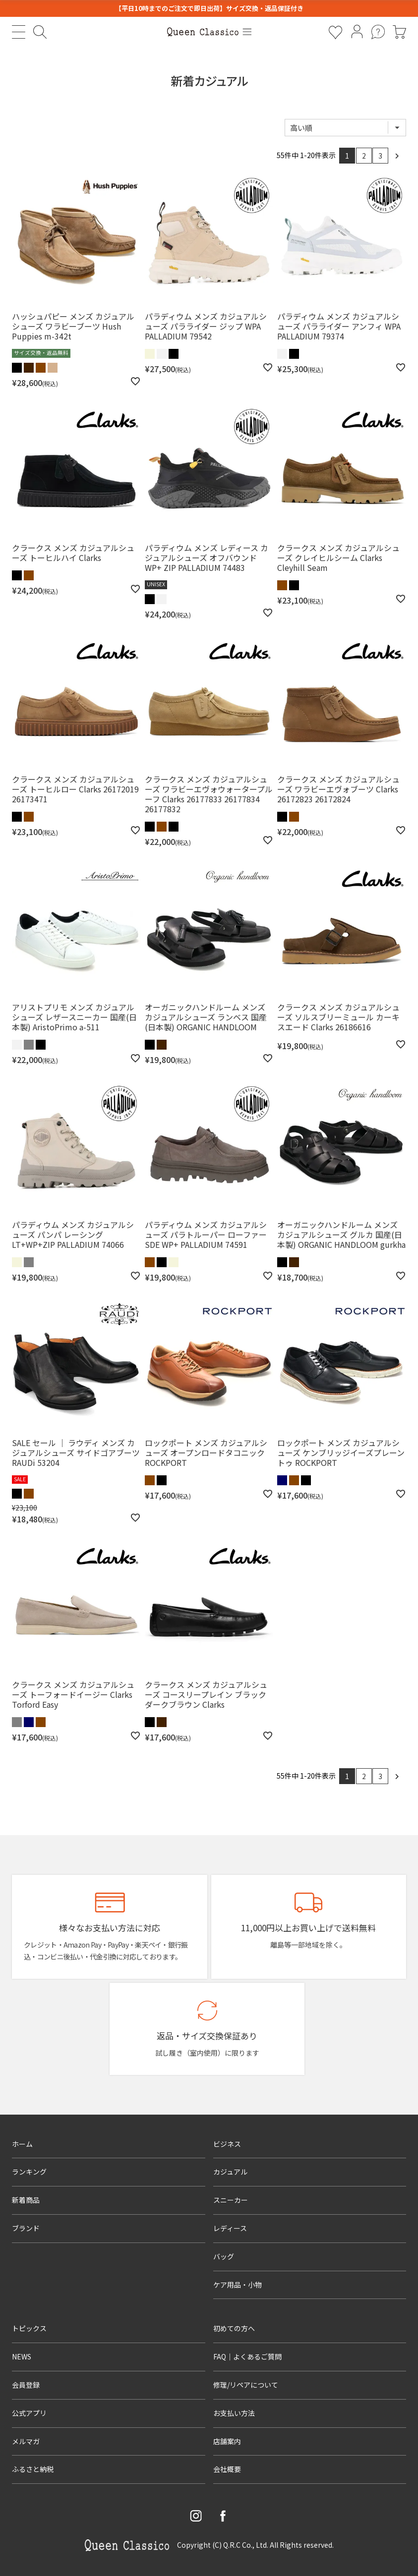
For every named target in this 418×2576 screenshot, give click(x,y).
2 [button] (364, 156)
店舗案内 (227, 2441)
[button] (397, 155)
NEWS (21, 2356)
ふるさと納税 (33, 2469)
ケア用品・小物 (237, 2285)
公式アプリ (29, 2413)
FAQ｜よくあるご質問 (247, 2356)
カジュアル (230, 2172)
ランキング (29, 2172)
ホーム (22, 2144)
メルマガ (26, 2441)
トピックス (29, 2328)
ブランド (26, 2228)
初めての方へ (234, 2328)
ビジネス (227, 2144)
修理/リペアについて (245, 2385)
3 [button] (380, 156)
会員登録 (26, 2385)
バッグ (223, 2256)
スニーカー (230, 2200)
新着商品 (26, 2200)
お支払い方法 (234, 2413)
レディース (230, 2228)
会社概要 (227, 2469)
